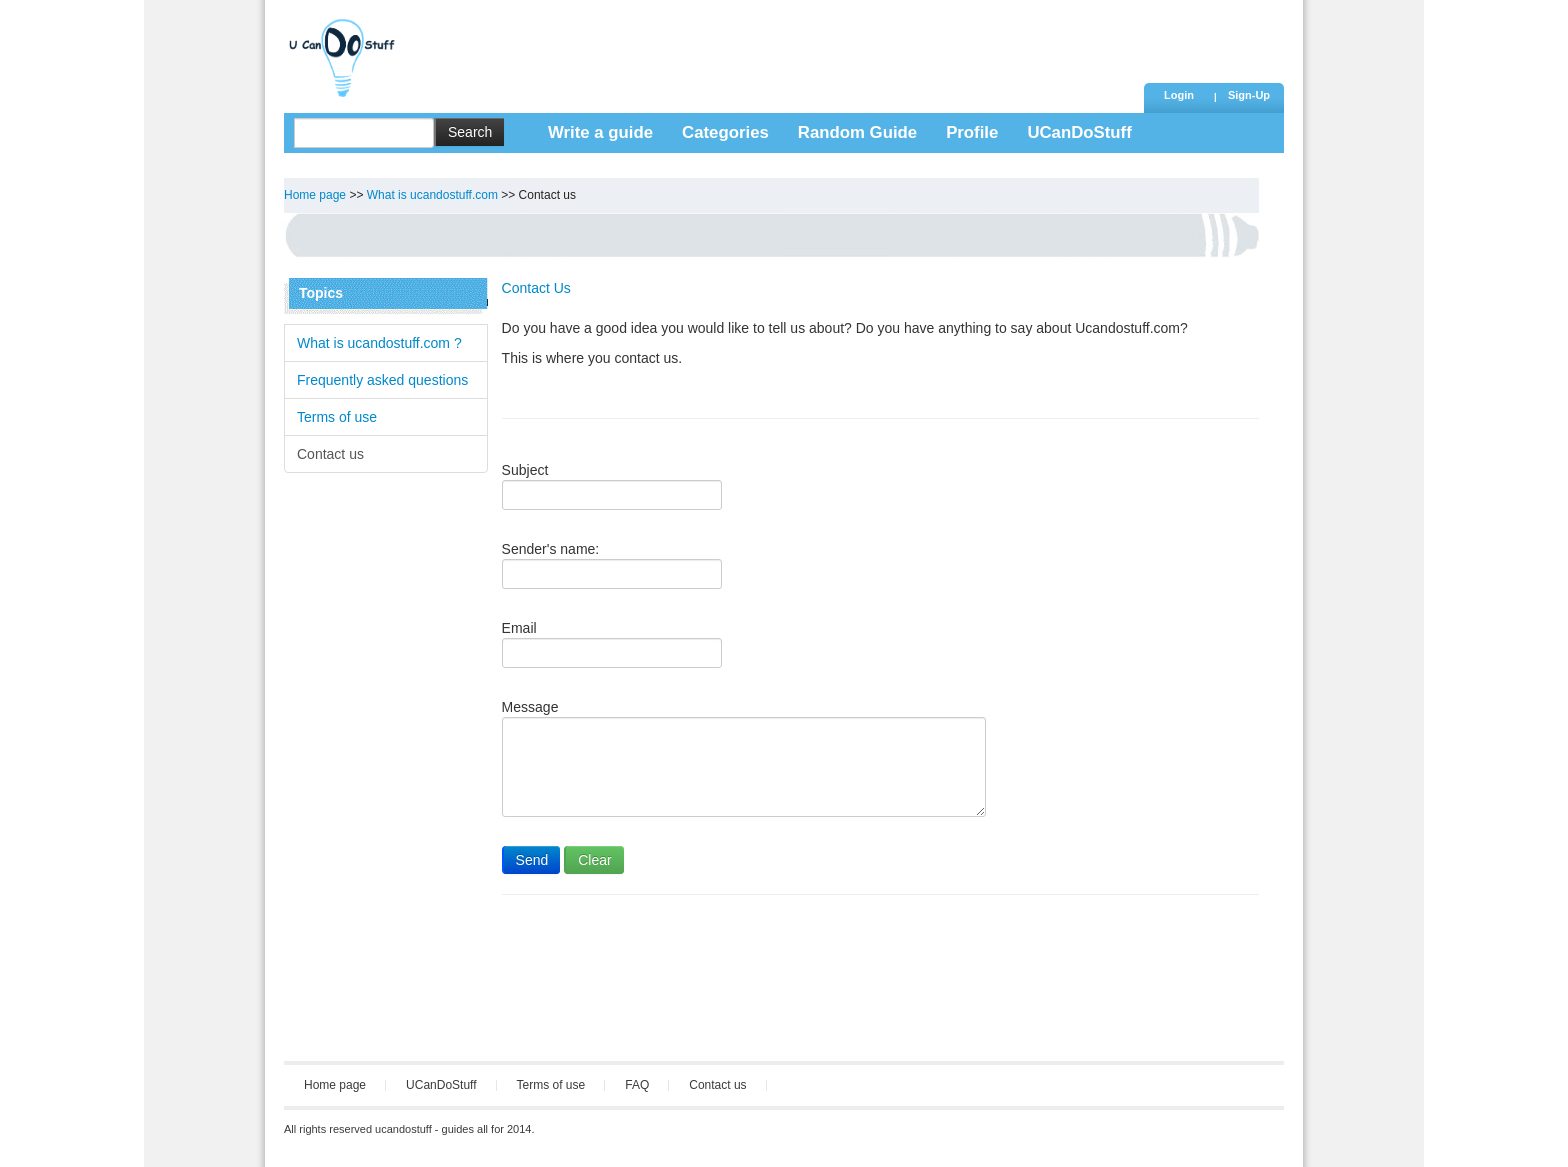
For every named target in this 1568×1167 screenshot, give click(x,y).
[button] (1249, 97)
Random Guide (857, 132)
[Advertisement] (773, 45)
